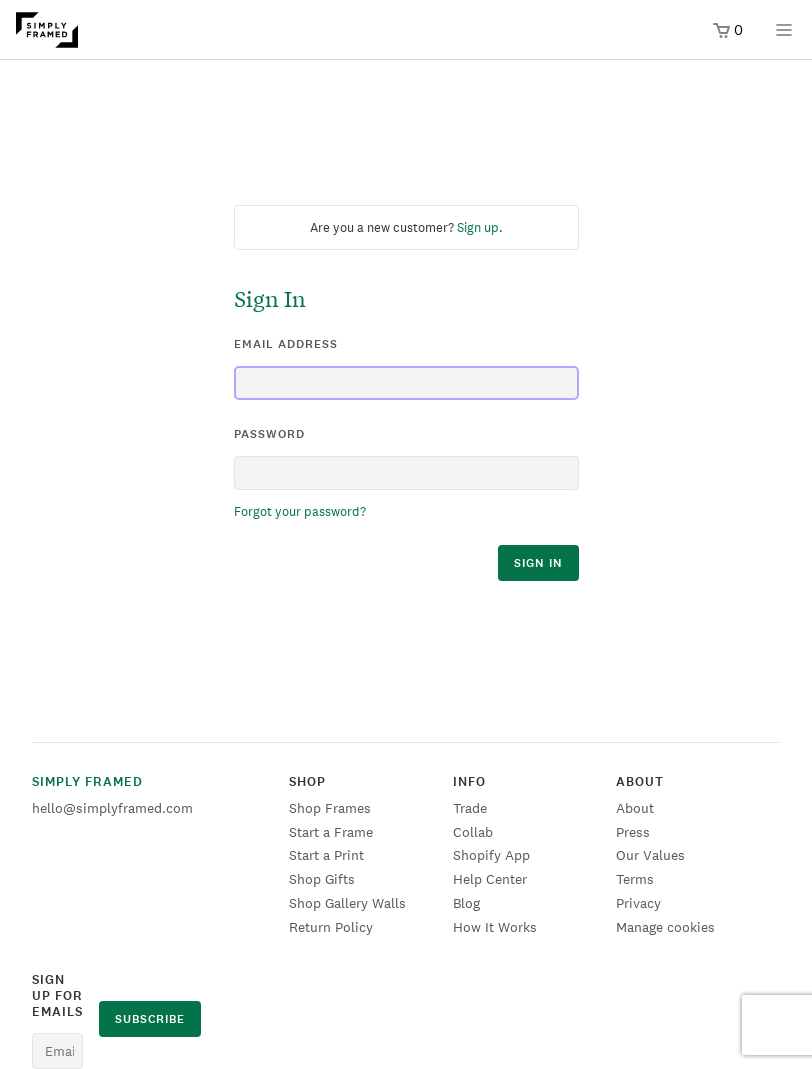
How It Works (495, 927)
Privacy (638, 903)
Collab (473, 832)
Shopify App (491, 855)
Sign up (478, 227)
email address (286, 344)
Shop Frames (330, 808)
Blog (466, 903)
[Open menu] (784, 36)
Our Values (650, 855)
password (269, 434)
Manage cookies (665, 927)
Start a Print (326, 855)
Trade (470, 808)
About (635, 808)
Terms (635, 879)
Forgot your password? (300, 511)
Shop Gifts (322, 879)
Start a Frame (331, 832)
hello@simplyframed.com (112, 808)
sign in (538, 563)
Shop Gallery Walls (347, 903)
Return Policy (331, 927)
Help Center (490, 879)
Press (633, 832)
